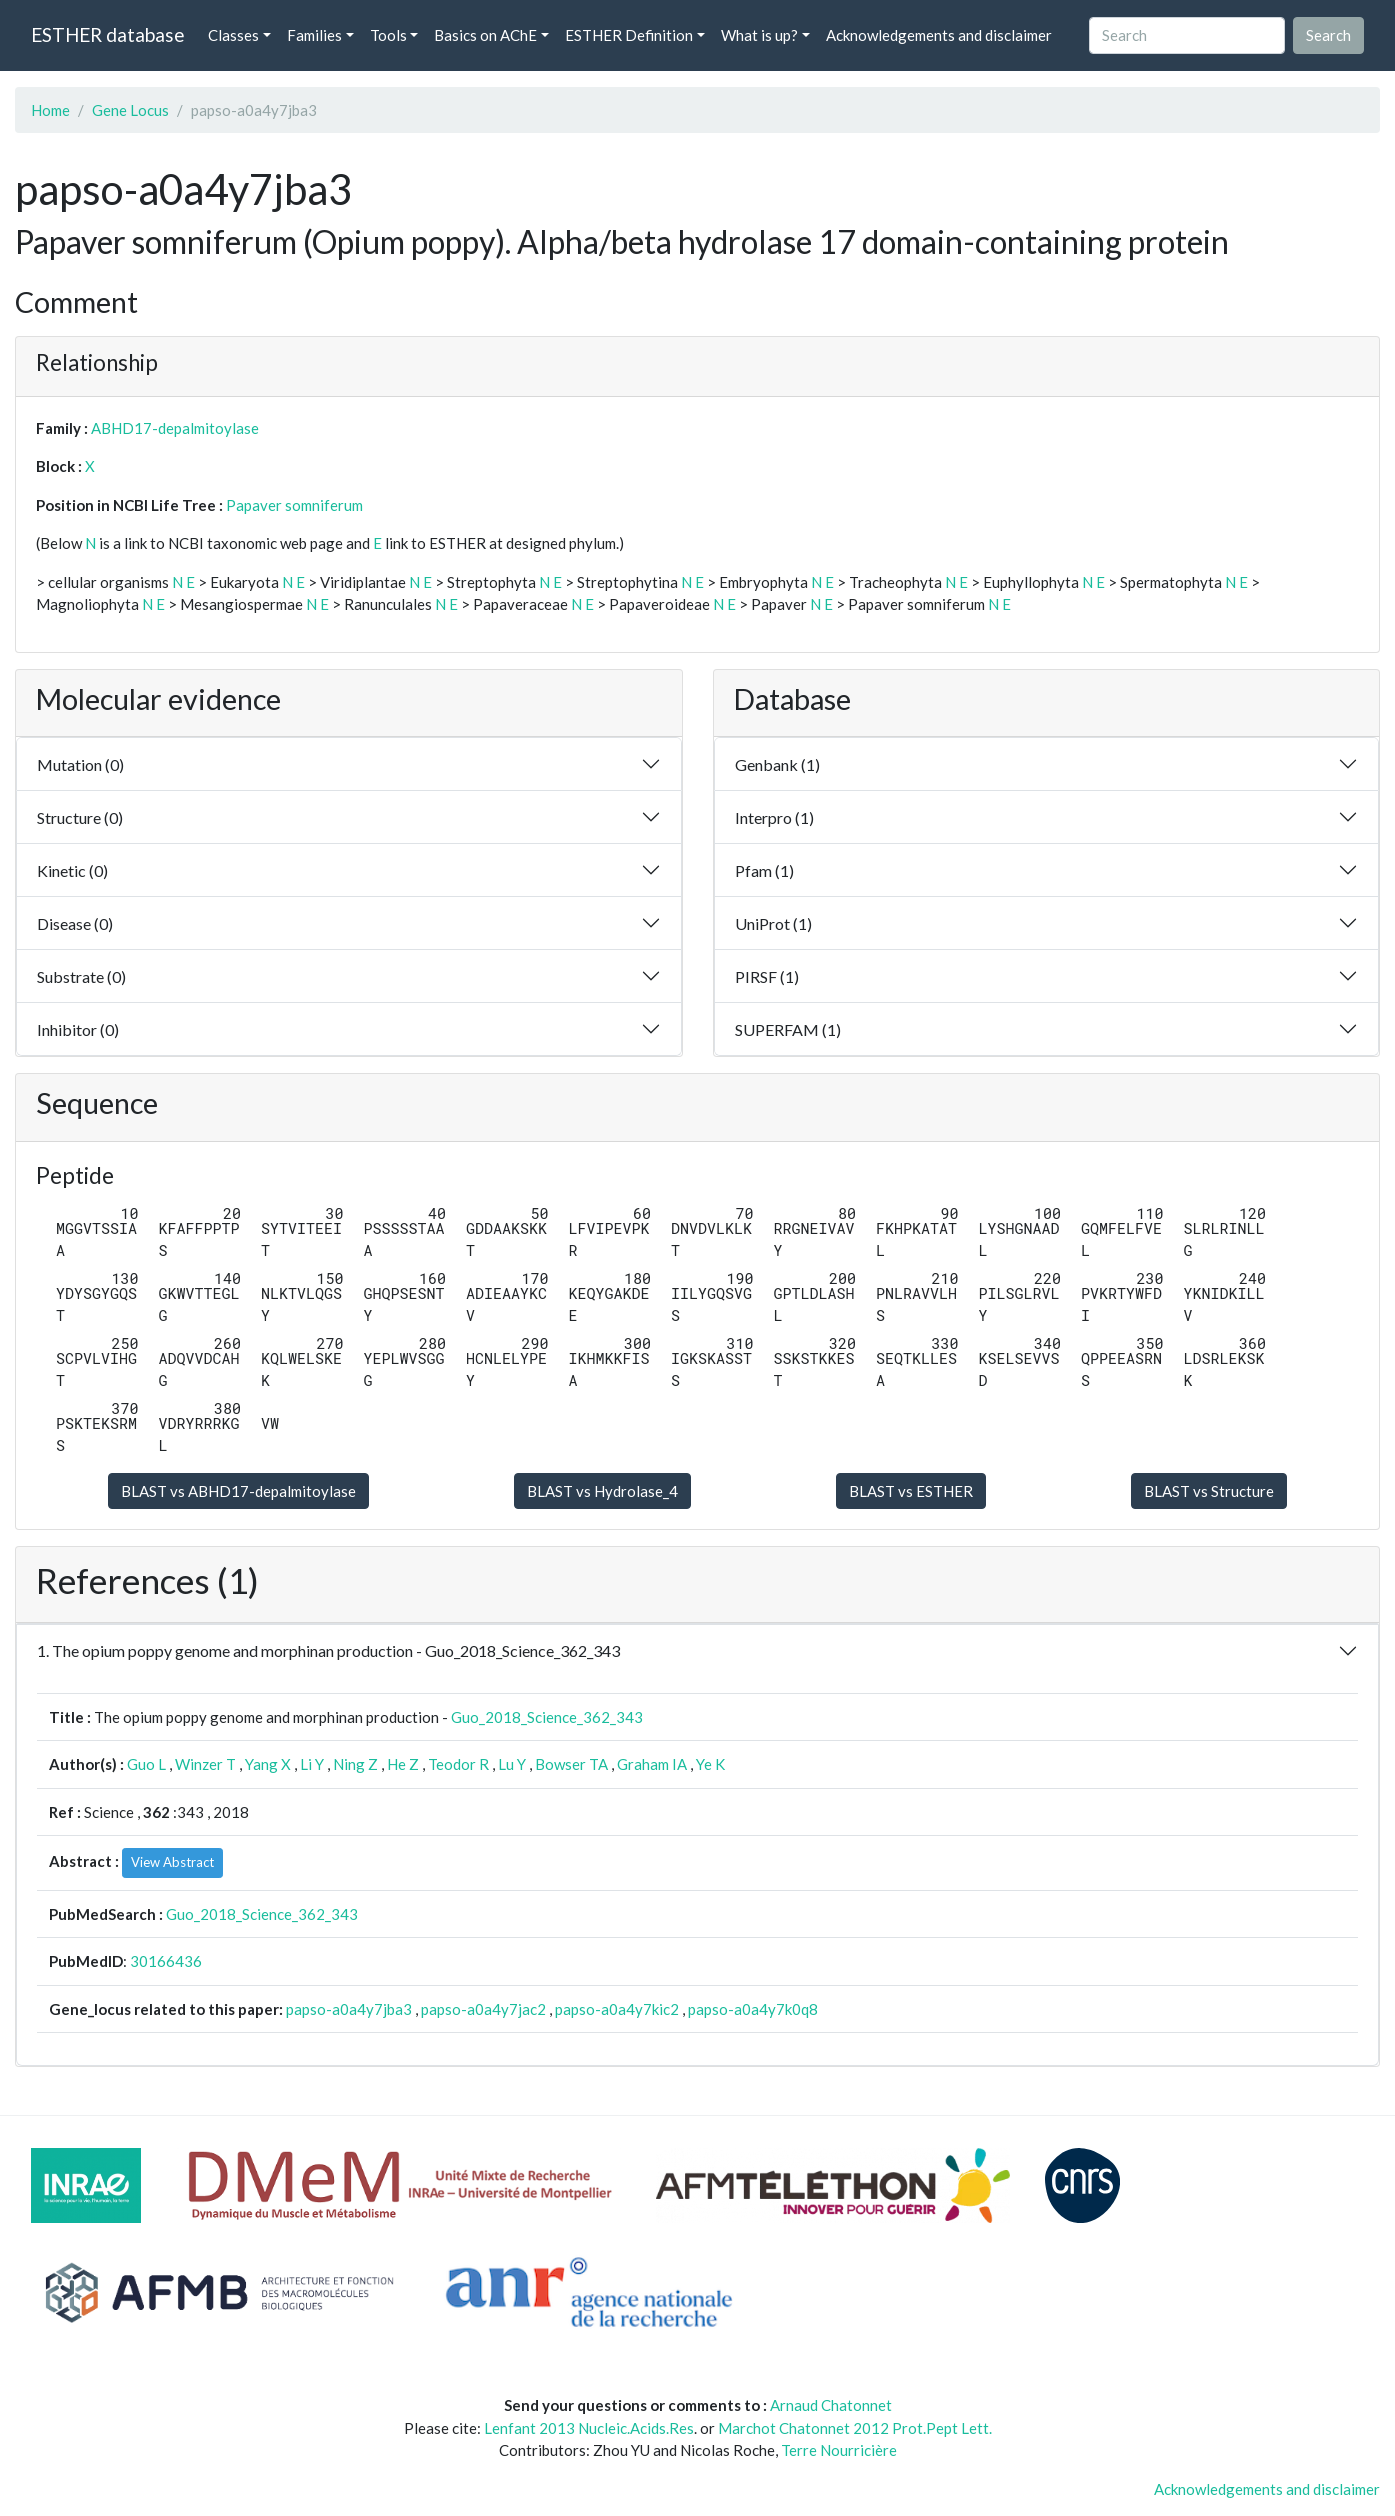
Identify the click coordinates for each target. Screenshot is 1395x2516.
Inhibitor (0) (78, 1029)
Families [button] (314, 35)
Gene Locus (130, 110)
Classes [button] (233, 35)
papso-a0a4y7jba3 (349, 2009)
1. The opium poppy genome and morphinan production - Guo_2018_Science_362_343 (328, 1650)
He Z (403, 1764)
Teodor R (458, 1764)
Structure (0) (80, 817)
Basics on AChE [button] (485, 35)
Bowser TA (571, 1764)
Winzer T (205, 1764)
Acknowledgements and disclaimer (939, 35)
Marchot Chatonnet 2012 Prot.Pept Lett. (855, 2428)
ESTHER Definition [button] (629, 35)
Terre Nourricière (839, 2450)
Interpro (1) (774, 817)
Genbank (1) (777, 764)
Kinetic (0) (72, 870)
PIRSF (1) (767, 976)
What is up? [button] (759, 35)
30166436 (166, 1961)
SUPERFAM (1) (788, 1029)
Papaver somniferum (294, 505)
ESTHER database (107, 34)
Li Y (312, 1764)
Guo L (146, 1764)
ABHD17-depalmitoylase (175, 428)
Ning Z (355, 1764)
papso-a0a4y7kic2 (617, 2009)
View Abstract (172, 1862)
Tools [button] (388, 35)
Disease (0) (75, 923)
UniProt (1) (773, 923)
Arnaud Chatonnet (831, 2405)
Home (50, 110)
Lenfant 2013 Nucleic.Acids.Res (589, 2428)
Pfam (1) (764, 870)
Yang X (268, 1764)
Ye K (710, 1764)
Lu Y (512, 1764)
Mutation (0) (80, 764)
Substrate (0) (81, 976)
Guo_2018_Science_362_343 (547, 1717)
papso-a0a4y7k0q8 (753, 2009)
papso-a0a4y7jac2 (483, 2009)
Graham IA (652, 1764)
